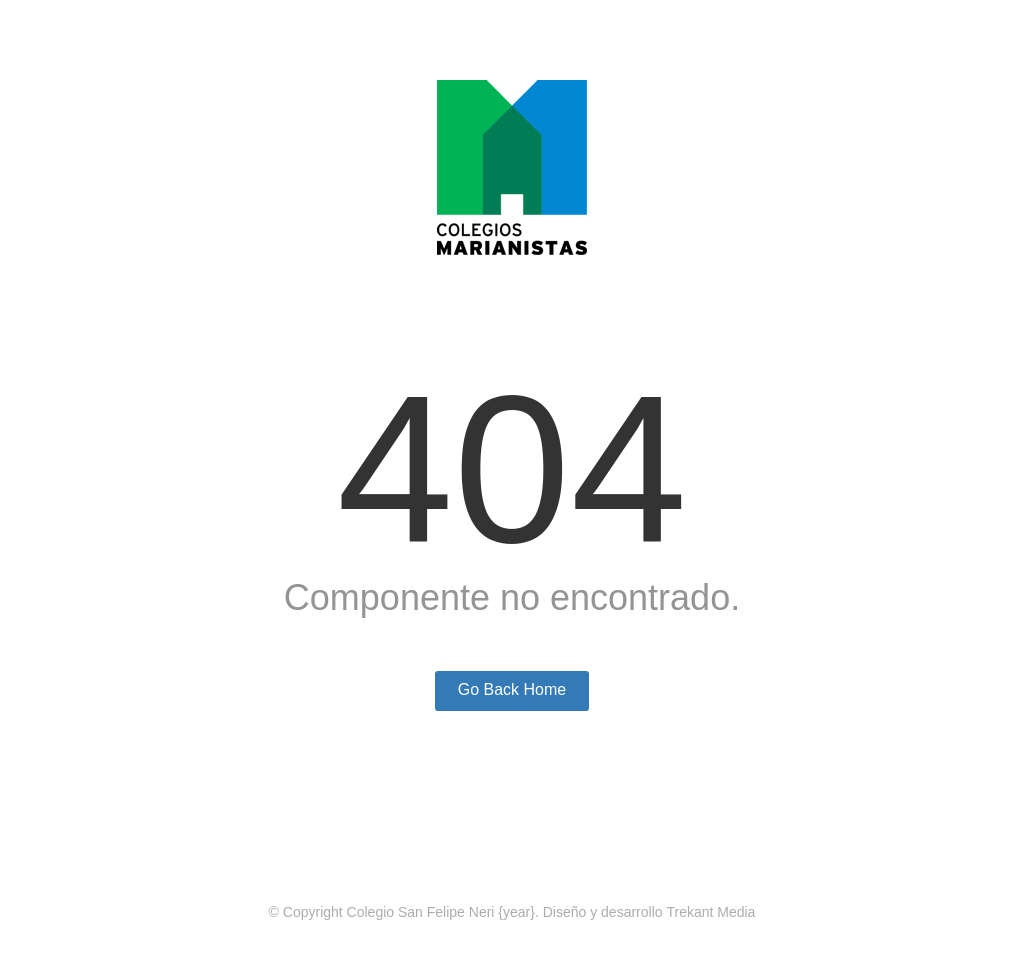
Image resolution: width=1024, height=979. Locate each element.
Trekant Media (710, 912)
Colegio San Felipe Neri (421, 912)
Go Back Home (512, 689)
